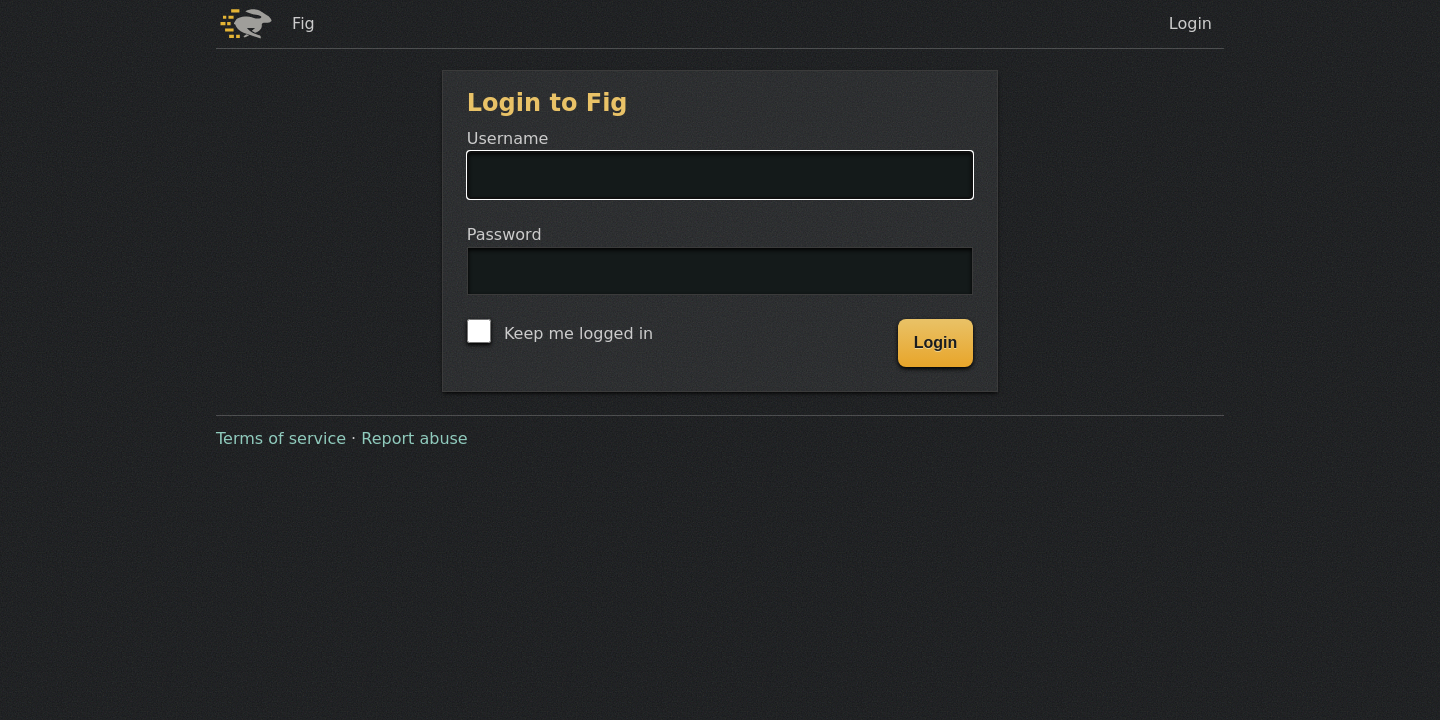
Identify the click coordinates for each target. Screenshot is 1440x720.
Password (720, 272)
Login (1190, 23)
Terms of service (281, 438)
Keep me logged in (560, 331)
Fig (303, 23)
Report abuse (414, 438)
